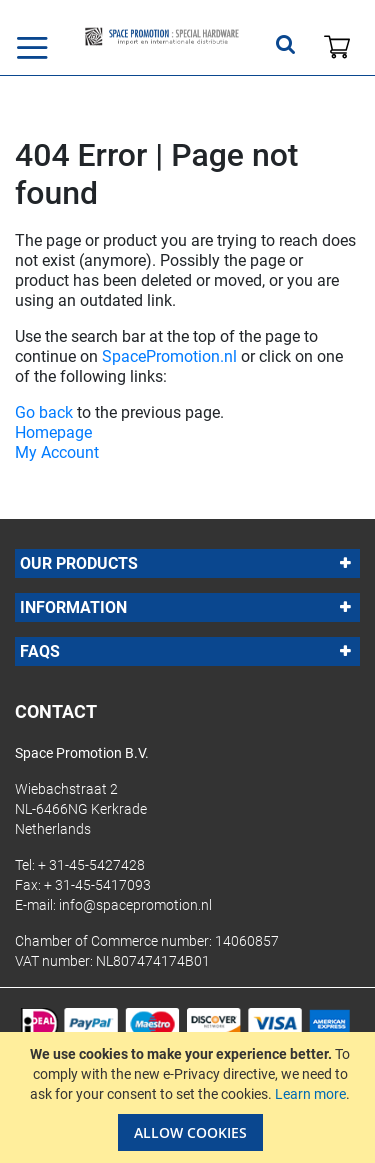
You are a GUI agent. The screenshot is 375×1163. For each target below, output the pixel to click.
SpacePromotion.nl (169, 356)
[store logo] (161, 36)
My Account (57, 452)
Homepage (53, 432)
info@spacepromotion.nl (135, 905)
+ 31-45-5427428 (91, 865)
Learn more (310, 1094)
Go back (44, 412)
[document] (190, 1097)
